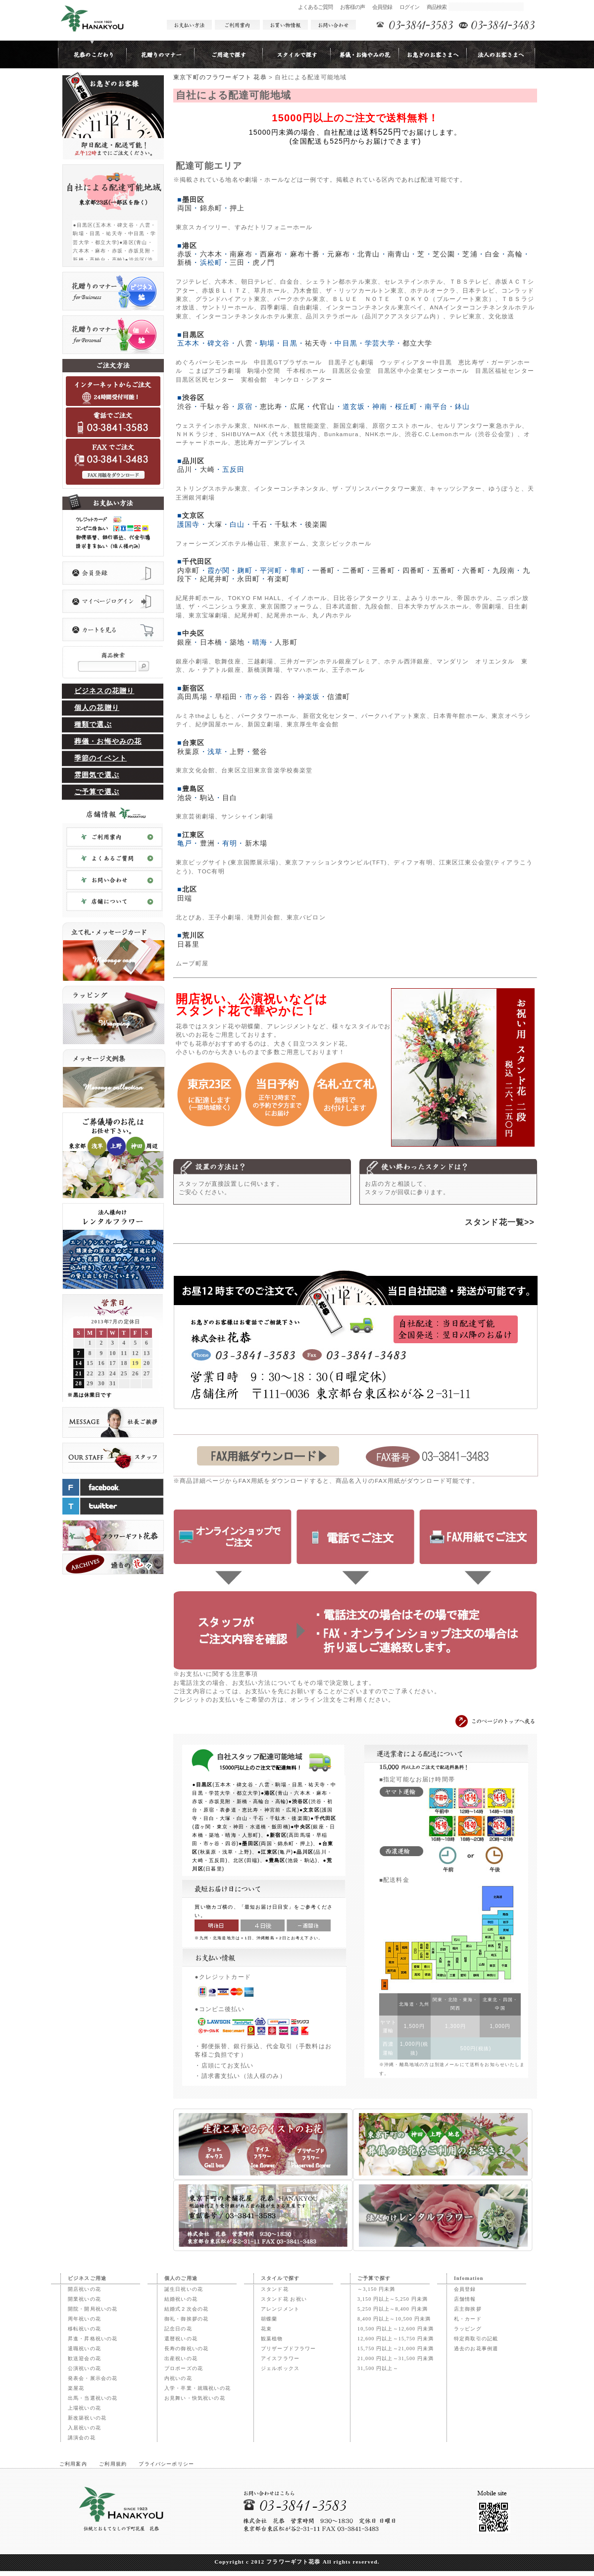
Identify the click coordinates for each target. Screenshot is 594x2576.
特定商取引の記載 (476, 2338)
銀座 (184, 642)
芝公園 (444, 254)
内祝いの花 (178, 2378)
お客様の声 (352, 7)
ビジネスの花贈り (104, 691)
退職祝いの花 (84, 2348)
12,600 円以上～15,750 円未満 (395, 2338)
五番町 (444, 570)
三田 (237, 262)
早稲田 (226, 697)
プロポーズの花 (183, 2368)
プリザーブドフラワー (288, 2348)
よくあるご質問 (315, 7)
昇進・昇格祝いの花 (92, 2338)
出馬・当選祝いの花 (92, 2398)
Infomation (468, 2278)
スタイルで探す (280, 2278)
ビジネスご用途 (87, 2278)
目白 (229, 798)
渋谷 (184, 406)
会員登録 (382, 7)
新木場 (256, 843)
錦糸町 (211, 208)
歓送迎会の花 (84, 2358)
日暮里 (188, 944)
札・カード (468, 2319)
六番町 (473, 570)
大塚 (214, 524)
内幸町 (188, 570)
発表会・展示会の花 (92, 2378)
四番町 (413, 570)
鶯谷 (259, 752)
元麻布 (338, 254)
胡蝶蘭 (269, 2319)
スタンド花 (275, 2289)
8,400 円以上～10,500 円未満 (394, 2319)
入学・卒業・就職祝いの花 (197, 2388)
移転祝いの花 (84, 2328)
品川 (184, 469)
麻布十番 (305, 254)
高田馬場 (192, 697)
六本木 (211, 254)
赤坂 (184, 254)
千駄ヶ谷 (215, 406)
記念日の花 (178, 2328)
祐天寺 (316, 343)
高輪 (514, 254)
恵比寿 (271, 406)
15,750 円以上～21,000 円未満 (395, 2348)
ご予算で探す (374, 2278)
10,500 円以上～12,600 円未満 (395, 2328)
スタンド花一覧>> (500, 1222)
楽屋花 (76, 2388)
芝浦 (469, 254)
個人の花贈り (96, 707)
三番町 (383, 570)
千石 (259, 524)
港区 (189, 246)
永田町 (248, 579)
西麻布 (271, 254)
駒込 (207, 798)
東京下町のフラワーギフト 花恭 (220, 77)
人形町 (286, 642)
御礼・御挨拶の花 (186, 2319)
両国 (184, 208)
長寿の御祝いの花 (186, 2348)
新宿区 (193, 688)
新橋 (184, 262)
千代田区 (197, 561)
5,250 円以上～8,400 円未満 (392, 2309)
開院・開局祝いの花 (92, 2309)
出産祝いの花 (181, 2358)
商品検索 (437, 7)
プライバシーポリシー (166, 2464)
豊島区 (193, 789)
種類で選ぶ (93, 724)
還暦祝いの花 (181, 2338)
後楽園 (316, 524)
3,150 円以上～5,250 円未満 (392, 2299)
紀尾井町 (215, 579)
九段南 (504, 570)
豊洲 (207, 843)
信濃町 (338, 697)
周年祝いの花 (84, 2319)
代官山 (323, 406)
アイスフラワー (280, 2358)
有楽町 (278, 579)
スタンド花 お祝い (284, 2299)
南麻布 (241, 254)
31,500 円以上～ (377, 2368)
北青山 (368, 254)
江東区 (193, 835)
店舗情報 (465, 2299)
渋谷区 (193, 398)
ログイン (409, 7)
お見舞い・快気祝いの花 (194, 2398)
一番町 (323, 570)
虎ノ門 (263, 262)
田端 (184, 898)
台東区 (193, 743)
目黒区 (193, 335)
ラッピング (468, 2328)
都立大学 (417, 343)
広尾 (297, 406)
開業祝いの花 (84, 2299)
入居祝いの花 (84, 2427)
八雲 (244, 343)
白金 (492, 254)
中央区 (193, 633)
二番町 (354, 570)
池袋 (184, 798)
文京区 (193, 515)
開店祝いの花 (84, 2289)
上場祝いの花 (84, 2408)
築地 (237, 642)
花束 (266, 2328)
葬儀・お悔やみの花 (108, 741)
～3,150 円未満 (376, 2289)
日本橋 (211, 642)
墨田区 (193, 199)
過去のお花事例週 (476, 2348)
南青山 (399, 254)
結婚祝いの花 (181, 2299)
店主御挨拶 (468, 2309)
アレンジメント (280, 2309)
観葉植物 (272, 2338)
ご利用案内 (73, 2464)
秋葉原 (188, 752)
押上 (237, 208)
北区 (189, 889)
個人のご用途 (181, 2278)
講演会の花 (82, 2437)
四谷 (282, 697)
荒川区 (193, 935)
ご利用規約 (113, 2464)
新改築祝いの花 (87, 2418)
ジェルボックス (280, 2368)
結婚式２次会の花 (186, 2309)
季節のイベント (100, 758)
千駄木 (286, 524)
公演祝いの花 (84, 2368)
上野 (237, 752)
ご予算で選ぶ (96, 792)
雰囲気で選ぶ (96, 775)
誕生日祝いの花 (183, 2289)
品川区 (193, 461)
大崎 (207, 469)
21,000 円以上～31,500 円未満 (395, 2358)
